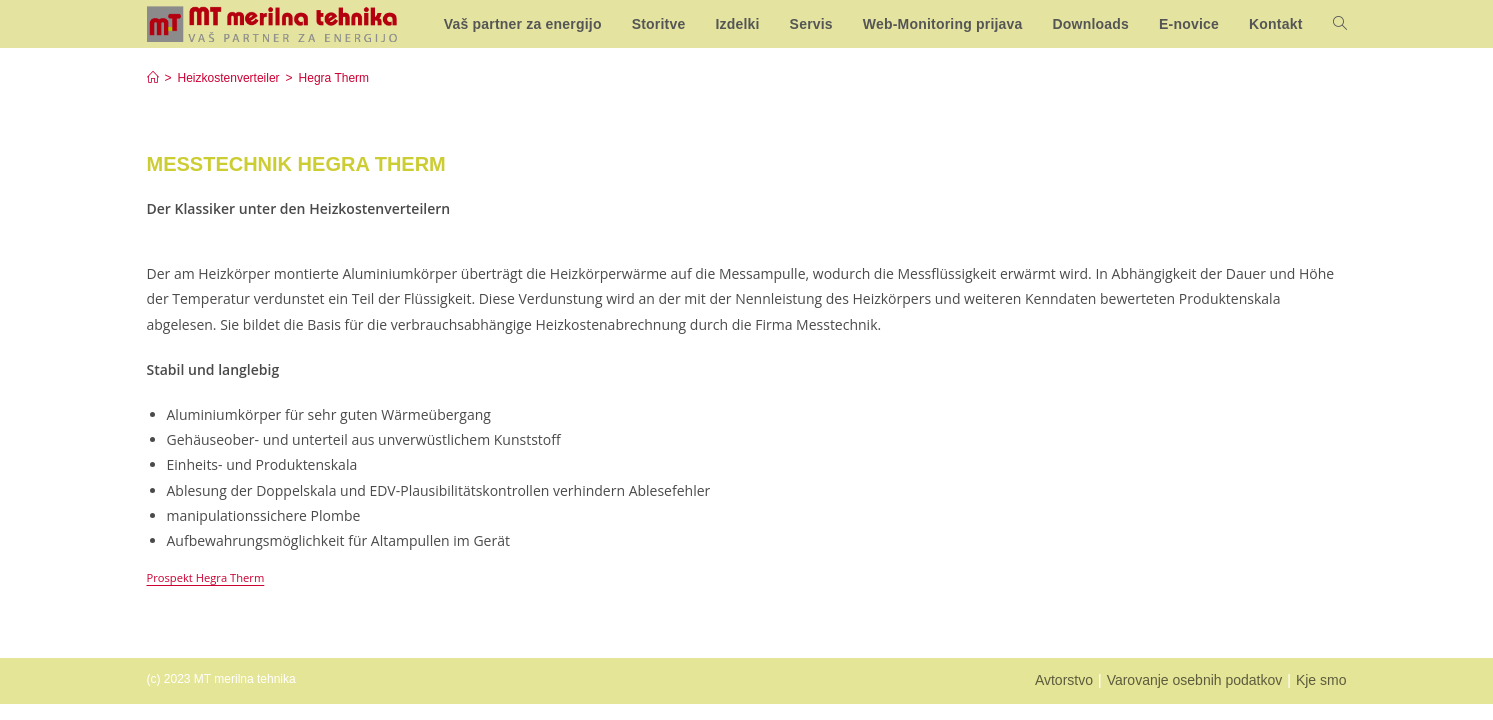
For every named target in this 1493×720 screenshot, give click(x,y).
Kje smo (1321, 680)
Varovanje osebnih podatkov (1195, 680)
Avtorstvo (1064, 680)
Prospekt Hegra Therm (206, 577)
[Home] (153, 78)
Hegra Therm (334, 78)
